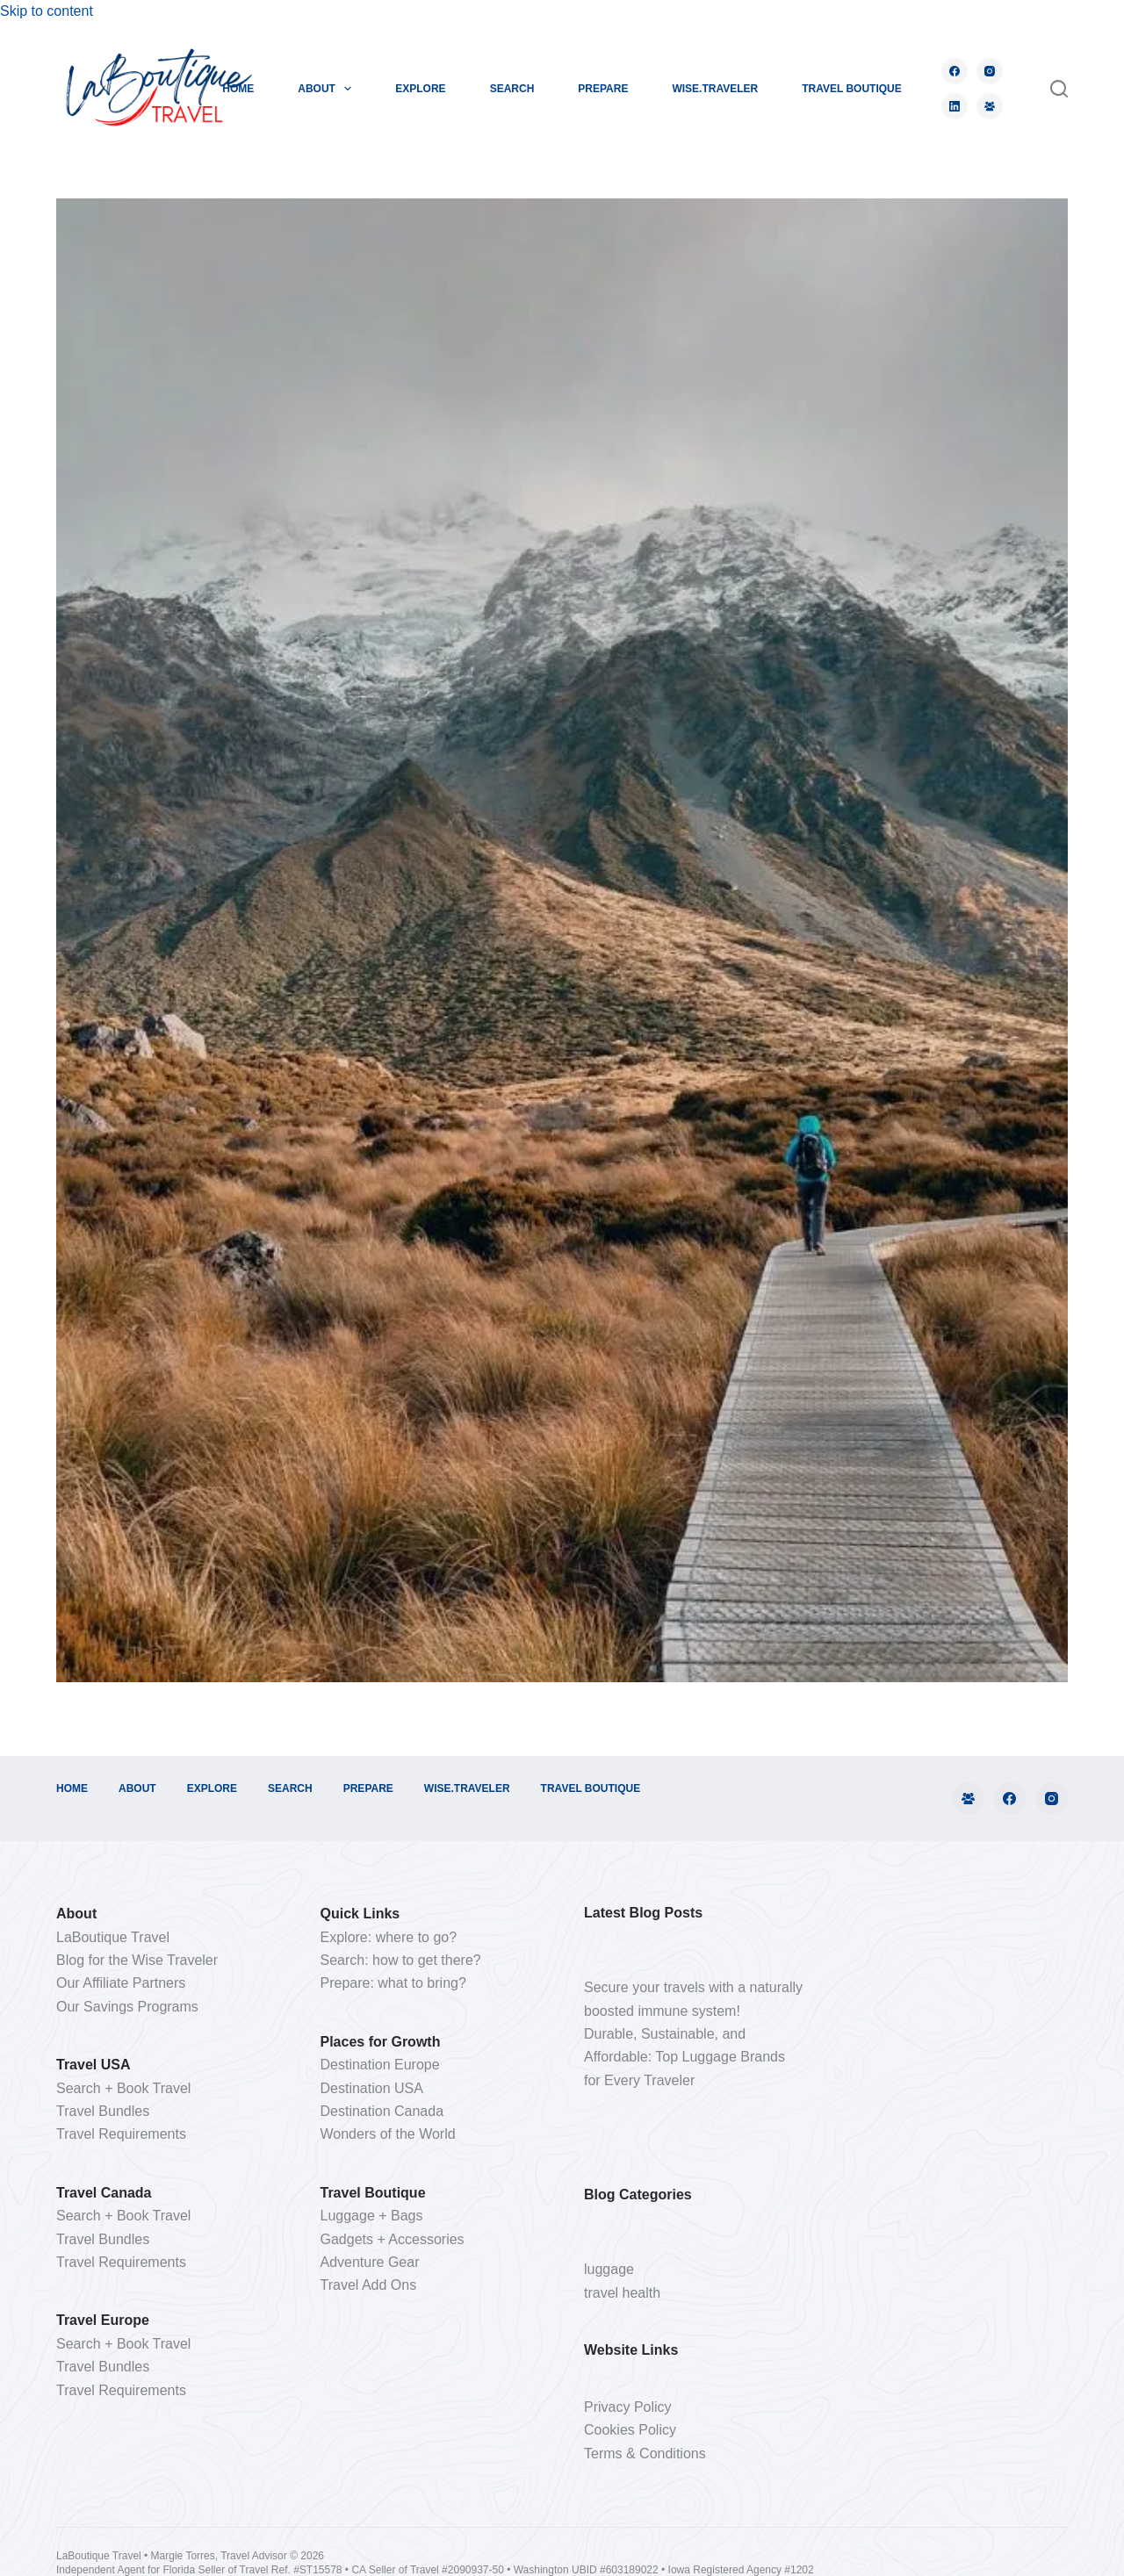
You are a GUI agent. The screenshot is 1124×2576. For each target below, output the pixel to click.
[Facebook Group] (989, 106)
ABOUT (328, 88)
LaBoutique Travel (112, 1937)
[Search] (1059, 88)
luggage (609, 2269)
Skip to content (46, 11)
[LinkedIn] (954, 106)
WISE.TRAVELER (715, 89)
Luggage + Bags (372, 2215)
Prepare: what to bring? (393, 1982)
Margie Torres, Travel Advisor (221, 2556)
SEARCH (512, 89)
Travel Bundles (102, 2111)
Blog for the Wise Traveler (137, 1960)
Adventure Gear (370, 2262)
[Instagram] (989, 71)
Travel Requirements (121, 2133)
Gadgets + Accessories (393, 2239)
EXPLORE (420, 89)
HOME (238, 89)
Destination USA (372, 2088)
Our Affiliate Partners (120, 1982)
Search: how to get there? (401, 1960)
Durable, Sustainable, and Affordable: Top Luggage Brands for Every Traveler (684, 2057)
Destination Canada (382, 2111)
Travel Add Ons (369, 2284)
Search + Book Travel (123, 2088)
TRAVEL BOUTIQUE (852, 89)
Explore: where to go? (389, 1937)
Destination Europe (380, 2064)
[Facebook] (954, 71)
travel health (622, 2292)
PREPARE (603, 89)
